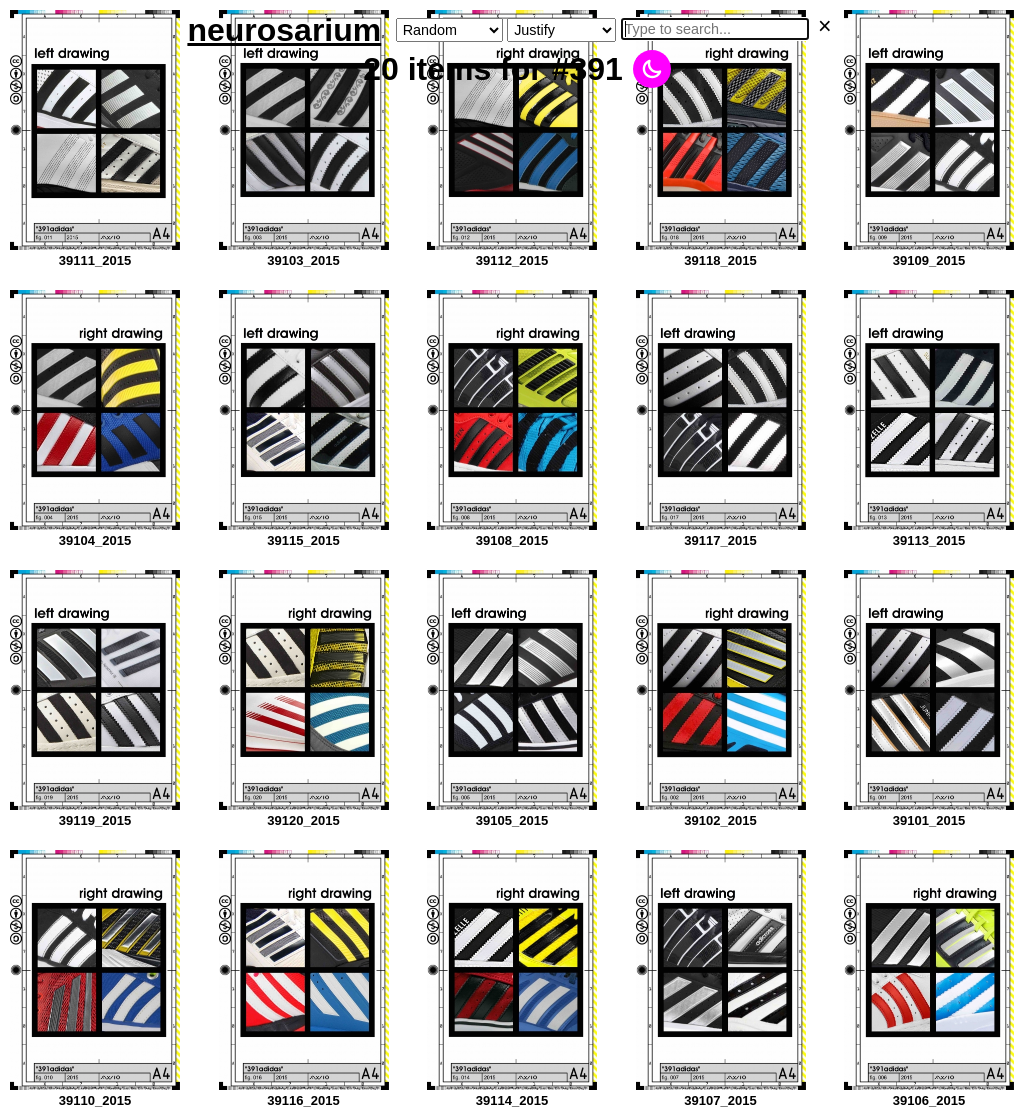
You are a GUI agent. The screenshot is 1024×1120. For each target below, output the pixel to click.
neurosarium (284, 30)
